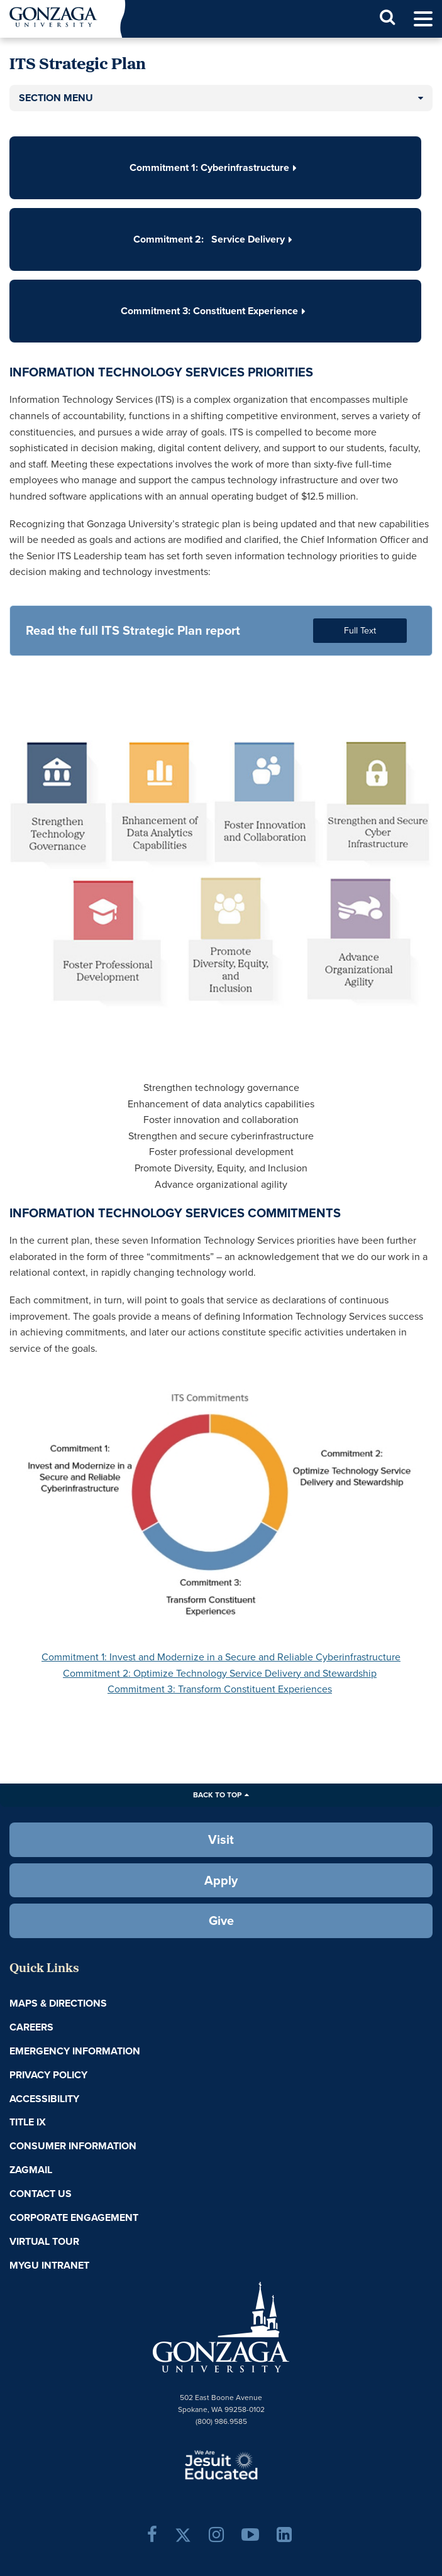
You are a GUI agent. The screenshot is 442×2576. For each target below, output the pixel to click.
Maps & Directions (58, 2003)
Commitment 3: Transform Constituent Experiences (220, 1689)
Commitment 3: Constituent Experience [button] (216, 311)
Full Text (360, 630)
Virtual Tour (44, 2241)
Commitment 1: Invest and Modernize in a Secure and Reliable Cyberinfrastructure (221, 1657)
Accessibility (44, 2098)
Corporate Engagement (73, 2217)
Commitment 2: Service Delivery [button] (215, 239)
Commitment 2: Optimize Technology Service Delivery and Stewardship (220, 1673)
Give (221, 1920)
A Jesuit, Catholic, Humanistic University (221, 2464)
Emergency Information (74, 2051)
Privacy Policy (48, 2075)
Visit (221, 1839)
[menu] (423, 19)
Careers (31, 2027)
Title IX (27, 2122)
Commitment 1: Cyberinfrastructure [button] (216, 167)
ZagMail (30, 2169)
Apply (221, 1880)
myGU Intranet (49, 2265)
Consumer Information (72, 2146)
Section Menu (56, 97)
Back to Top (217, 1794)
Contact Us (40, 2193)
